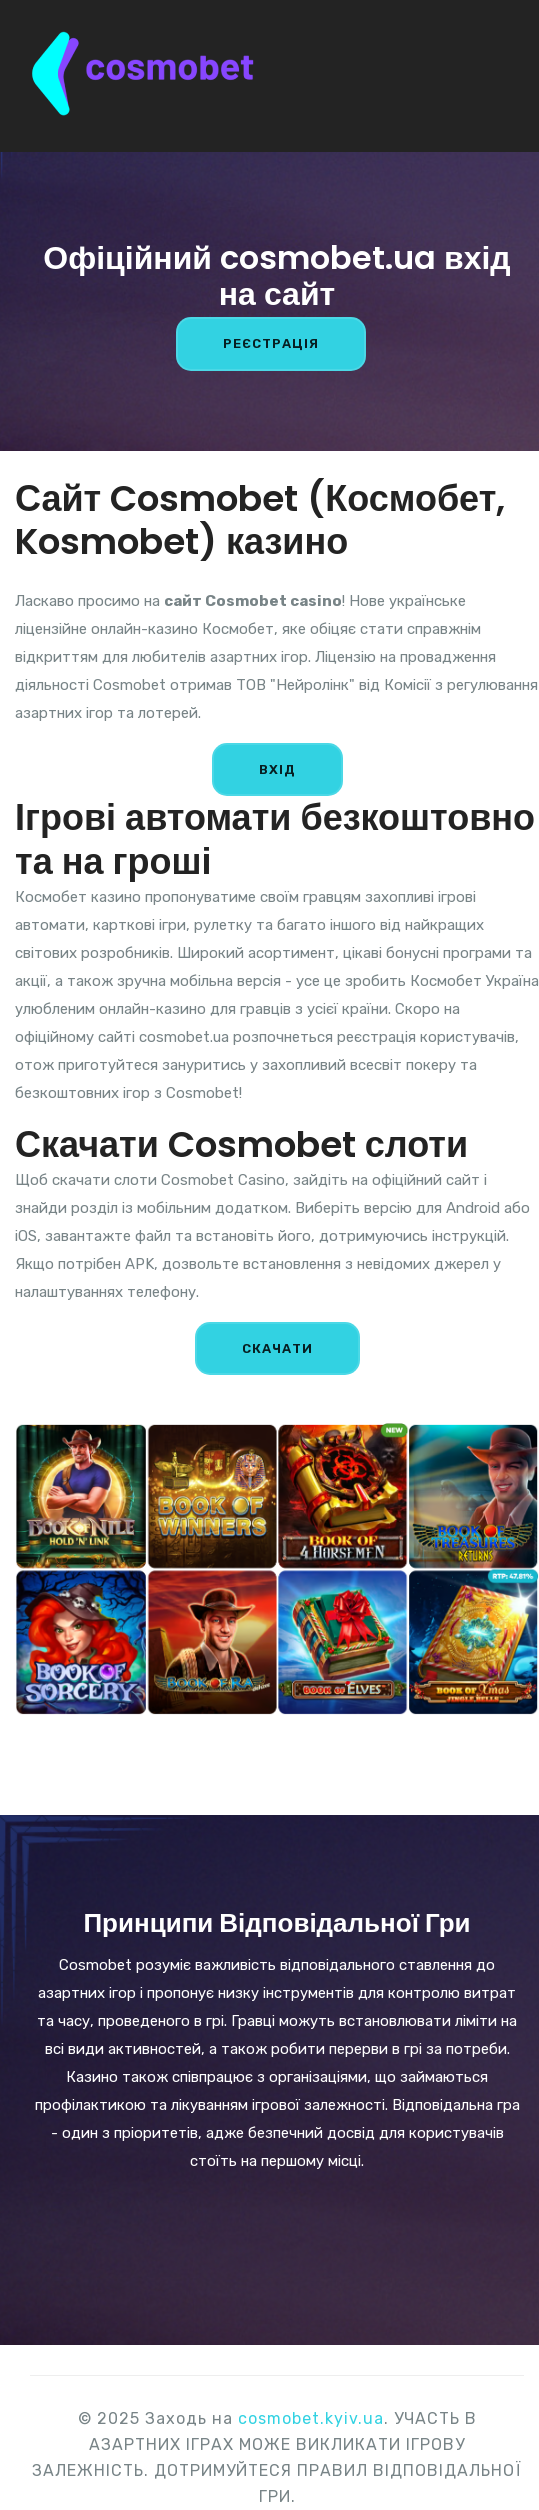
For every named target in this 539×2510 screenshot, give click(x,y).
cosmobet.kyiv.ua (311, 2418)
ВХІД (277, 769)
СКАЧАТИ (277, 1348)
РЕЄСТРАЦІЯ (271, 343)
